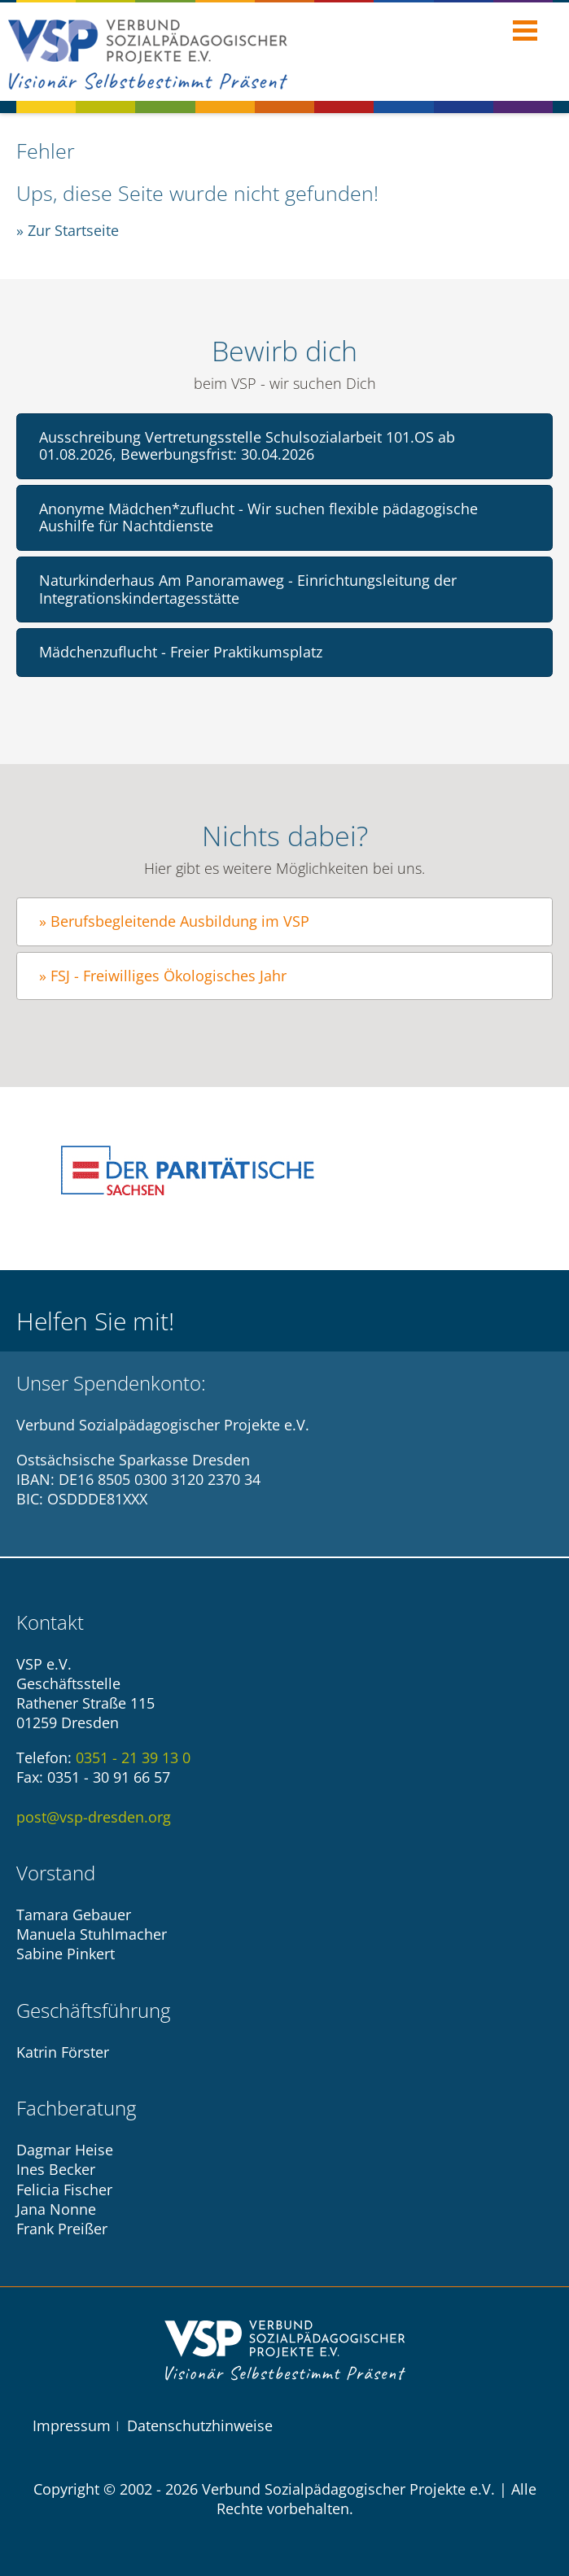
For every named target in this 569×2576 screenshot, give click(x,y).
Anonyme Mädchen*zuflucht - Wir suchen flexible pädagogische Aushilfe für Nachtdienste (258, 517)
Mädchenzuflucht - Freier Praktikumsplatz (180, 651)
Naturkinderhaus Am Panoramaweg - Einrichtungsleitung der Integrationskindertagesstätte (248, 589)
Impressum (72, 2425)
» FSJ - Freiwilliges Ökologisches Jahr (163, 975)
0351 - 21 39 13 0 (133, 1757)
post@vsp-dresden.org (93, 1817)
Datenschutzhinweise (200, 2425)
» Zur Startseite (67, 230)
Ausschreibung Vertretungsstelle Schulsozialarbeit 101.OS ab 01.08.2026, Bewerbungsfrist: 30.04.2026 (247, 446)
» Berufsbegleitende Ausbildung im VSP (174, 921)
